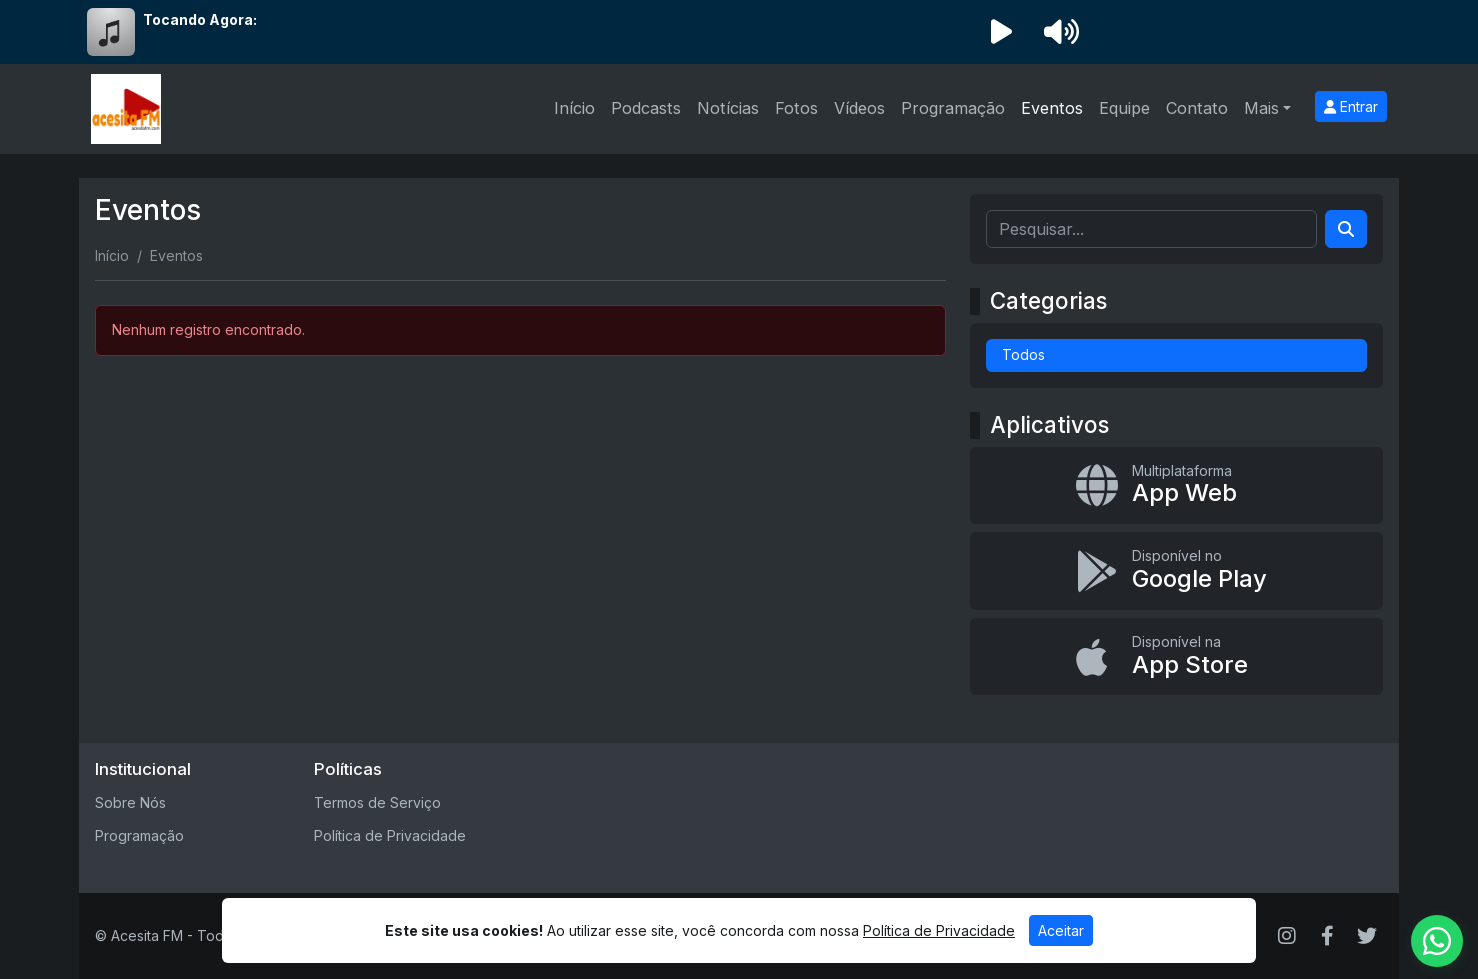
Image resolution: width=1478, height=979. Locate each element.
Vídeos (859, 108)
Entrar (1351, 106)
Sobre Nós (130, 802)
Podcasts (646, 108)
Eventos (1052, 108)
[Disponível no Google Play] (1176, 571)
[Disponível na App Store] (1176, 657)
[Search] (1346, 229)
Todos (1023, 354)
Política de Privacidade (390, 835)
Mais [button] (1261, 108)
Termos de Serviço (377, 802)
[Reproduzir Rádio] (1001, 32)
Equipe (1124, 108)
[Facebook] (1327, 936)
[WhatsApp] (1437, 941)
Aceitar (1061, 930)
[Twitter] (1367, 936)
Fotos (796, 108)
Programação (953, 108)
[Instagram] (1287, 936)
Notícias (728, 108)
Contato (1197, 108)
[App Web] (1176, 486)
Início (574, 108)
